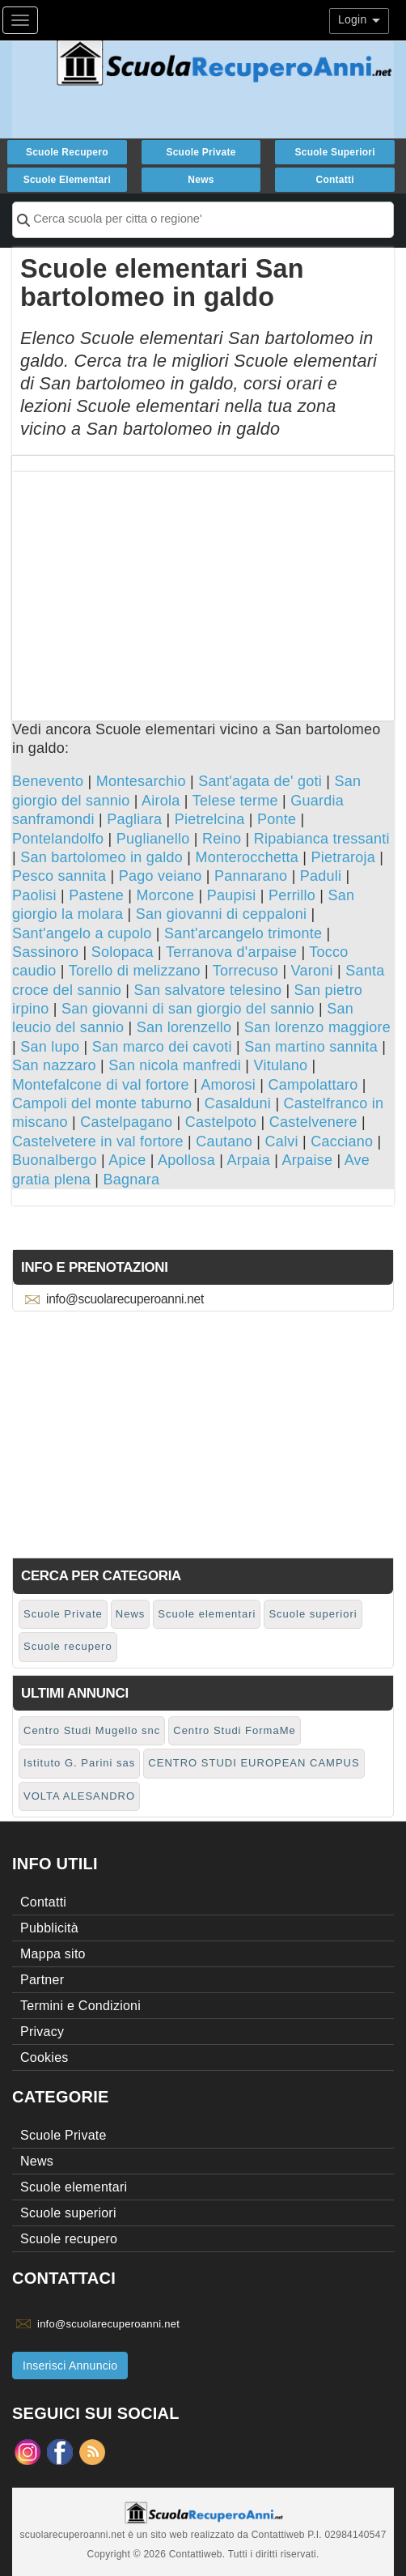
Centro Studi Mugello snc (91, 1730)
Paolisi (34, 895)
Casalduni (238, 1103)
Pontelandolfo (58, 839)
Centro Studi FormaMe (234, 1730)
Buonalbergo (54, 1160)
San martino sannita (311, 1047)
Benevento (47, 781)
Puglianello (153, 839)
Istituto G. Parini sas (79, 1763)
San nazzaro (54, 1065)
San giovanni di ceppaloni (221, 914)
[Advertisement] (203, 585)
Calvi (281, 1141)
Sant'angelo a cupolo (82, 933)
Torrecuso (245, 971)
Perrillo (292, 895)
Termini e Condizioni (80, 2006)
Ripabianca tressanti (322, 839)
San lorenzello (184, 1027)
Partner (42, 1980)
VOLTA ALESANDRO (79, 1796)
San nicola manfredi (174, 1065)
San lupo (49, 1047)
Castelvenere (313, 1122)
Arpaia (248, 1160)
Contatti (334, 179)
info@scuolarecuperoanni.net (125, 1299)
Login (359, 19)
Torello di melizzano (135, 971)
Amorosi (228, 1085)
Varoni (312, 971)
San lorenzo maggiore (317, 1027)
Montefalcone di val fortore (100, 1085)
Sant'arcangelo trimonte (243, 933)
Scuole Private (200, 152)
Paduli (321, 876)
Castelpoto (221, 1122)
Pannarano (250, 876)
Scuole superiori (334, 152)
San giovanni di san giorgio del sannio (188, 1009)
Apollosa (186, 1160)
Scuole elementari (67, 179)
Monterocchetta (247, 857)
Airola (161, 801)
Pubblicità (49, 1928)
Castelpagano (126, 1122)
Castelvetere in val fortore (98, 1141)
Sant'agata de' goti (260, 781)
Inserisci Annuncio (70, 2365)
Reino (221, 839)
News (201, 179)
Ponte (276, 819)
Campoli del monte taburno (102, 1103)
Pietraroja (343, 857)
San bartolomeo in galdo (101, 857)
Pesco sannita (59, 876)
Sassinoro (45, 952)
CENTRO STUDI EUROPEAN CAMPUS (253, 1763)
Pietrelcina (210, 819)
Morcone (165, 895)
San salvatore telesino (208, 990)
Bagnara (132, 1179)
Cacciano (342, 1141)
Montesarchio (141, 781)
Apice (127, 1160)
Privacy (42, 2031)
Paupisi (231, 895)
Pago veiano (160, 876)
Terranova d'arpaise (231, 952)
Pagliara (134, 819)
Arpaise (306, 1160)
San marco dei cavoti (162, 1047)
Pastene (96, 895)
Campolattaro (313, 1085)
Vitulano (281, 1065)
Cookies (44, 2057)
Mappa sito (53, 1954)
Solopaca (122, 952)
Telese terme (235, 801)
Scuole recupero (67, 152)
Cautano (224, 1141)
